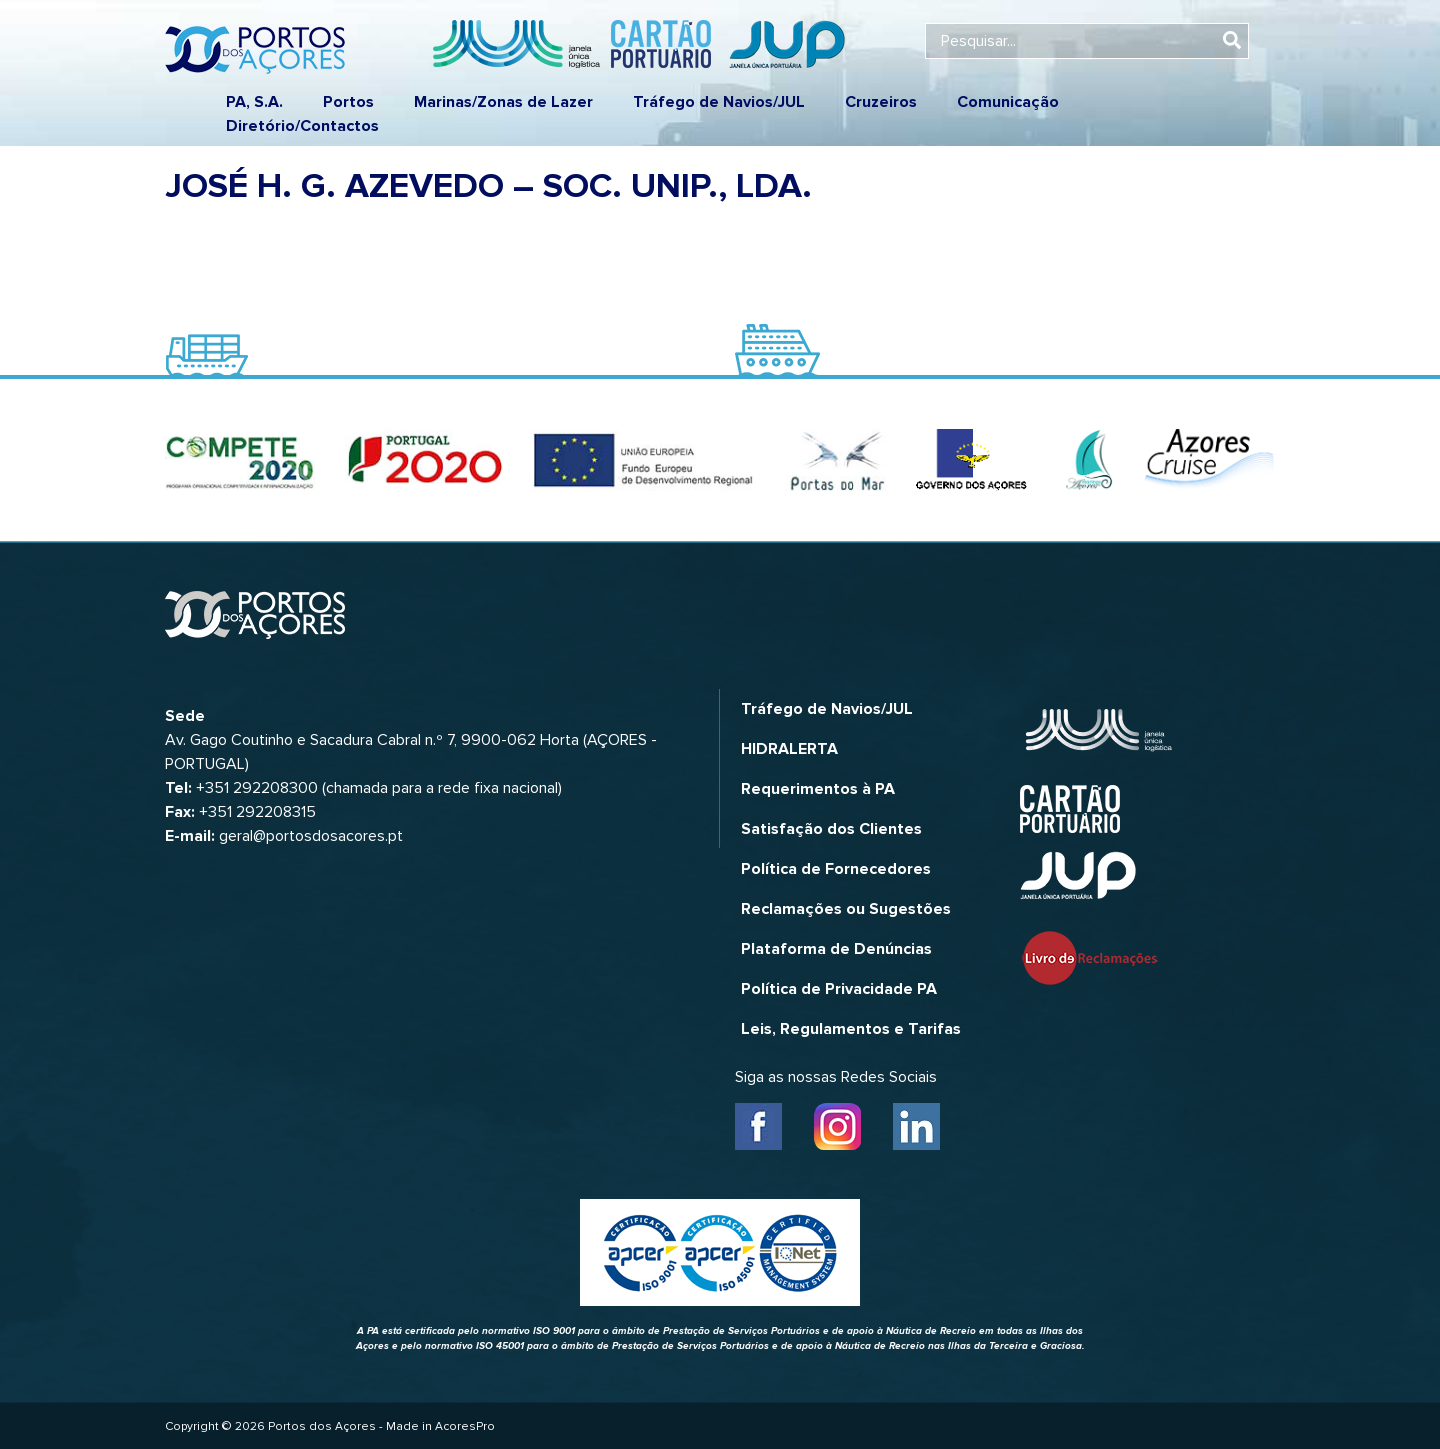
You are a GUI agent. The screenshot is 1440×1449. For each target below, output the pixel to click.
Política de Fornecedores (836, 869)
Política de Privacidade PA (839, 989)
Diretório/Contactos (302, 126)
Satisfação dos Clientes (831, 829)
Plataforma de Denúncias (836, 949)
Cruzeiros (881, 102)
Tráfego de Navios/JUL (719, 102)
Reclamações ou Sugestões (846, 909)
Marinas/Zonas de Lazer (503, 102)
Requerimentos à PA (818, 789)
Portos (348, 102)
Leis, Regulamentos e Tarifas (851, 1029)
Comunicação (1008, 102)
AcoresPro (465, 1426)
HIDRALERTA (789, 749)
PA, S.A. (254, 102)
